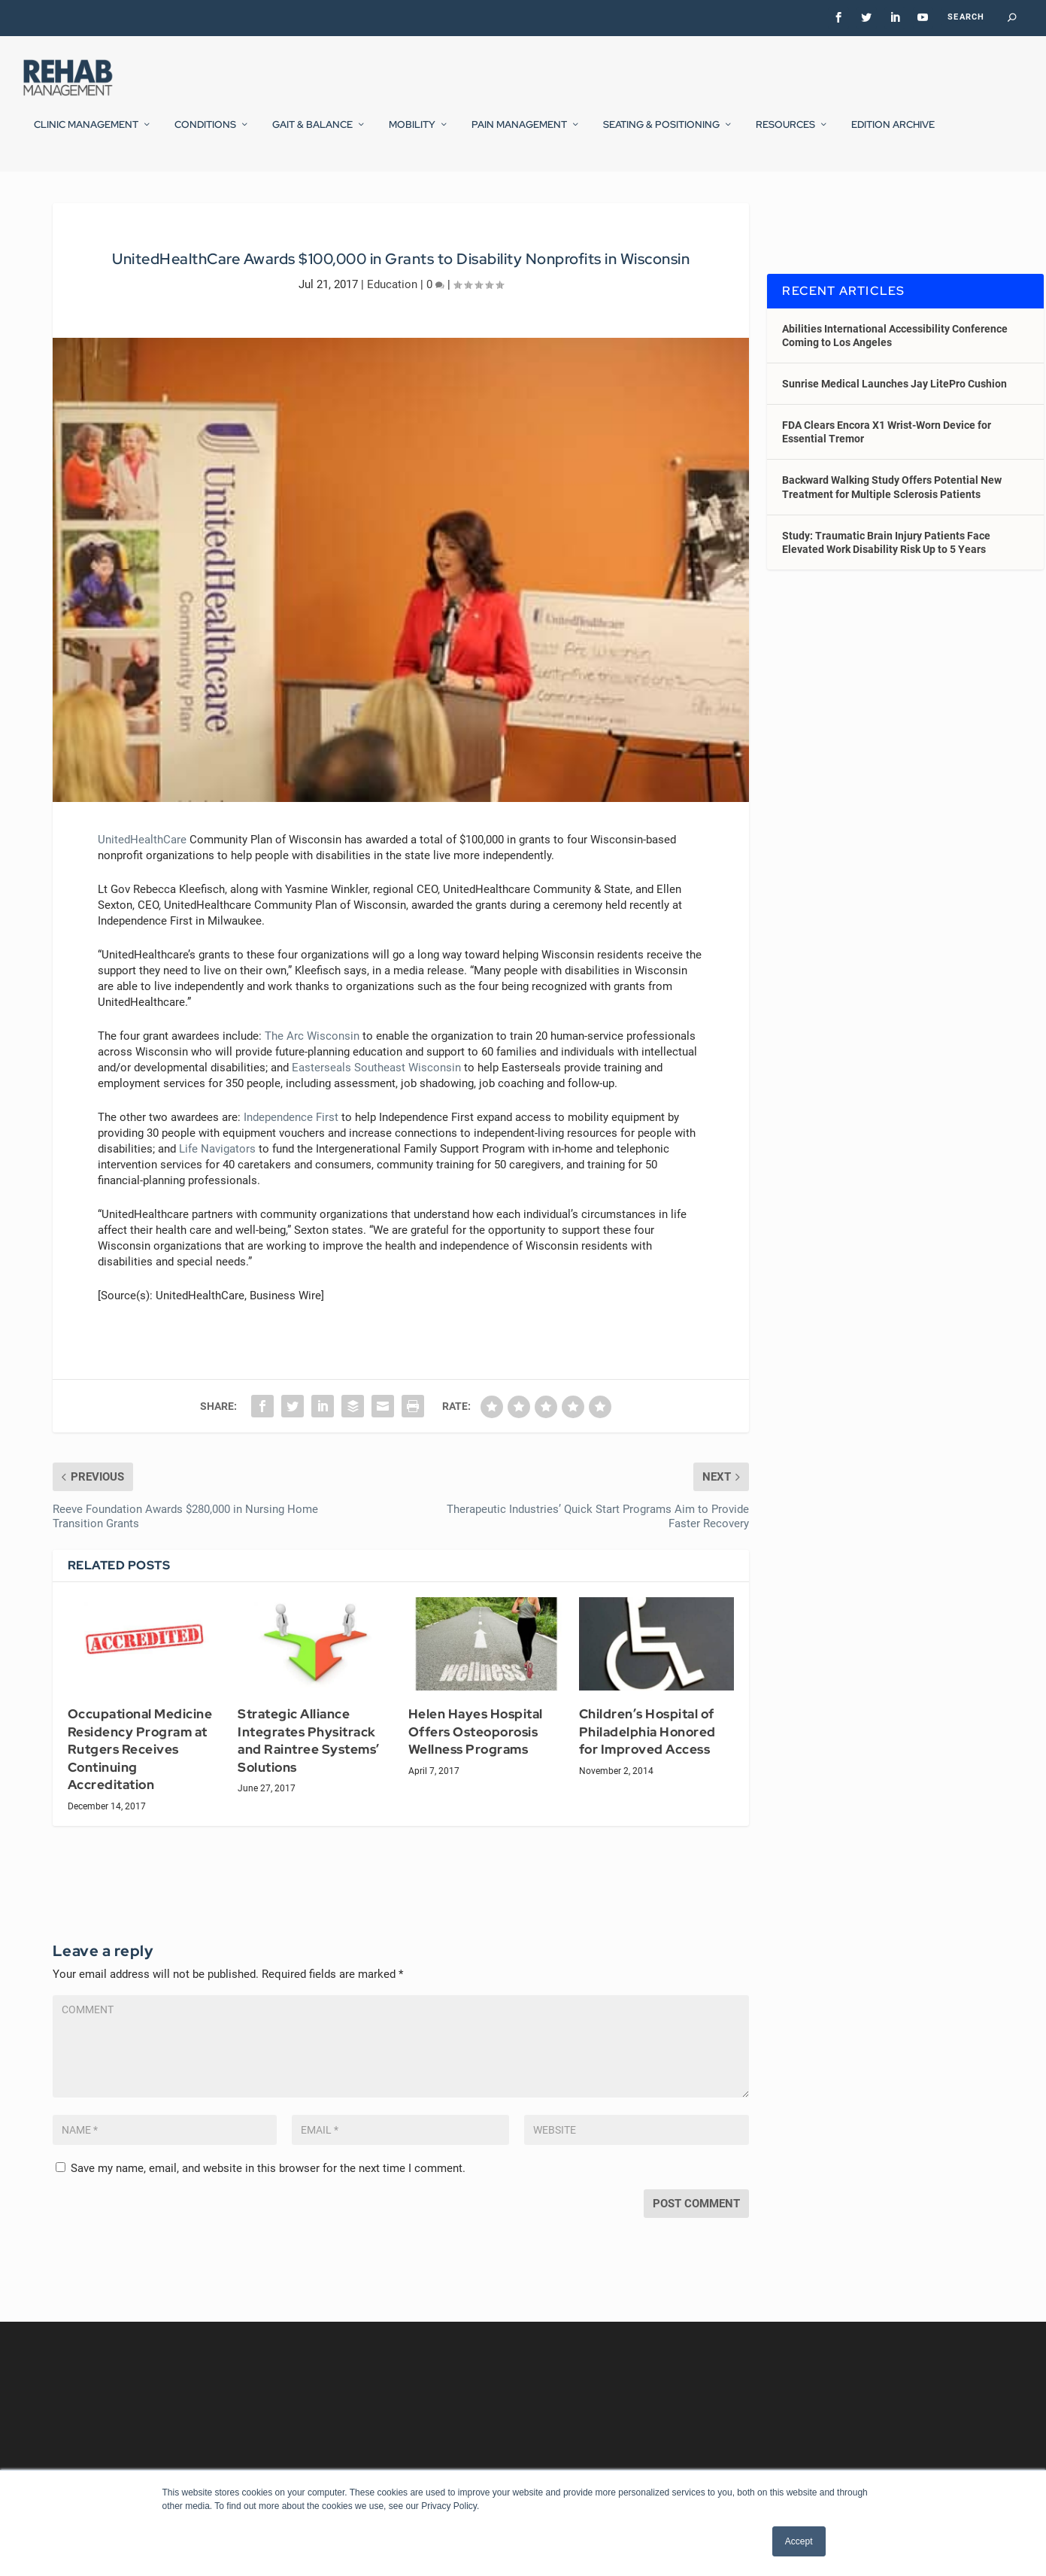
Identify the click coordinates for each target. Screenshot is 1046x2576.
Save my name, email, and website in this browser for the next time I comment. (268, 2207)
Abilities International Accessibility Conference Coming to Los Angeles (895, 374)
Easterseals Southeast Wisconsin (376, 1106)
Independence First (291, 1156)
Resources (785, 135)
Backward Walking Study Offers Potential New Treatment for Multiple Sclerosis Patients (892, 526)
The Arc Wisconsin (312, 1075)
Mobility (412, 135)
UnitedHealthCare (142, 879)
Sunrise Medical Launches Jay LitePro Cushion (894, 423)
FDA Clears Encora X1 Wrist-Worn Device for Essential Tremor (886, 471)
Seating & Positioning (661, 135)
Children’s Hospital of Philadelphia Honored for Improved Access (647, 1771)
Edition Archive (893, 135)
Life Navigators (217, 1188)
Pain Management (519, 135)
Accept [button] (799, 2541)
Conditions (205, 135)
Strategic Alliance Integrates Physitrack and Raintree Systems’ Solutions (309, 1780)
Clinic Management (86, 135)
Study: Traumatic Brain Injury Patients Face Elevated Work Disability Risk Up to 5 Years (886, 581)
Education (392, 323)
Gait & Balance (312, 135)
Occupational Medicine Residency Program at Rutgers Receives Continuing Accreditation (140, 1788)
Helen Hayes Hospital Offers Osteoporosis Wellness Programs (475, 1771)
